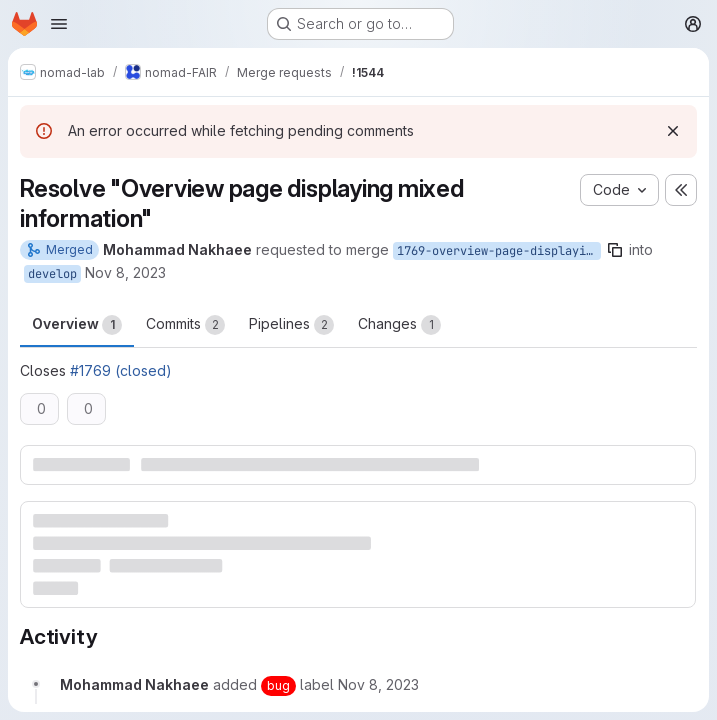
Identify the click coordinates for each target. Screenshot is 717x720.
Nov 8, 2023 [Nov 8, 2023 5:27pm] (125, 272)
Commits (185, 325)
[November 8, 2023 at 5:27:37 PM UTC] (378, 684)
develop (52, 274)
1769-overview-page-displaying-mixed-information (499, 251)
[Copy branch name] (615, 250)
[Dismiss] (673, 131)
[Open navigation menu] (59, 24)
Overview (77, 325)
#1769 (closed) (121, 370)
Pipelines (291, 325)
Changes (399, 325)
